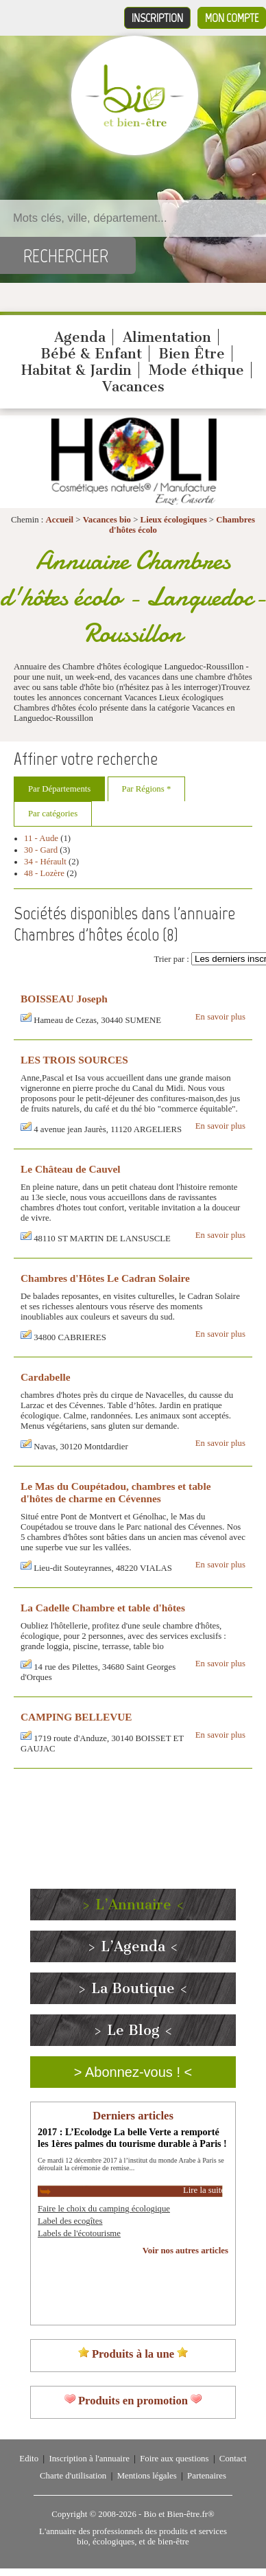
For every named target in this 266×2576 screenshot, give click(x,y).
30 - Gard (41, 850)
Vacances (133, 386)
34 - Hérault (45, 861)
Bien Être (191, 353)
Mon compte (231, 18)
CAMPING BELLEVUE (76, 1717)
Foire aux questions (174, 2458)
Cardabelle (46, 1377)
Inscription (157, 18)
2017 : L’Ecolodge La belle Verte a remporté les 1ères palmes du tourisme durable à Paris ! (132, 2137)
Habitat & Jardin (76, 370)
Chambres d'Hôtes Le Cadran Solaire (105, 1278)
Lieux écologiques (174, 520)
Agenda (80, 337)
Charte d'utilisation (73, 2476)
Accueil (60, 520)
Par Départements (59, 789)
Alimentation (167, 337)
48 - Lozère (44, 873)
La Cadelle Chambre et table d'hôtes (103, 1607)
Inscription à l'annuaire (89, 2458)
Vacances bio (107, 520)
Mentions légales (147, 2476)
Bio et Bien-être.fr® (178, 2514)
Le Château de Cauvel (71, 1169)
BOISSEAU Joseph (64, 998)
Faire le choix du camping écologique (104, 2208)
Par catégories (52, 813)
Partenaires (206, 2476)
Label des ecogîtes (70, 2221)
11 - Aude (41, 838)
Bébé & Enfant (91, 353)
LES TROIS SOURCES (74, 1060)
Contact (233, 2458)
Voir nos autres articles (185, 2250)
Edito (28, 2458)
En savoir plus (220, 1017)
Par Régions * (146, 789)
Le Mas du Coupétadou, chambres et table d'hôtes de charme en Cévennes (115, 1492)
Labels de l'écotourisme (79, 2233)
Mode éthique (196, 370)
